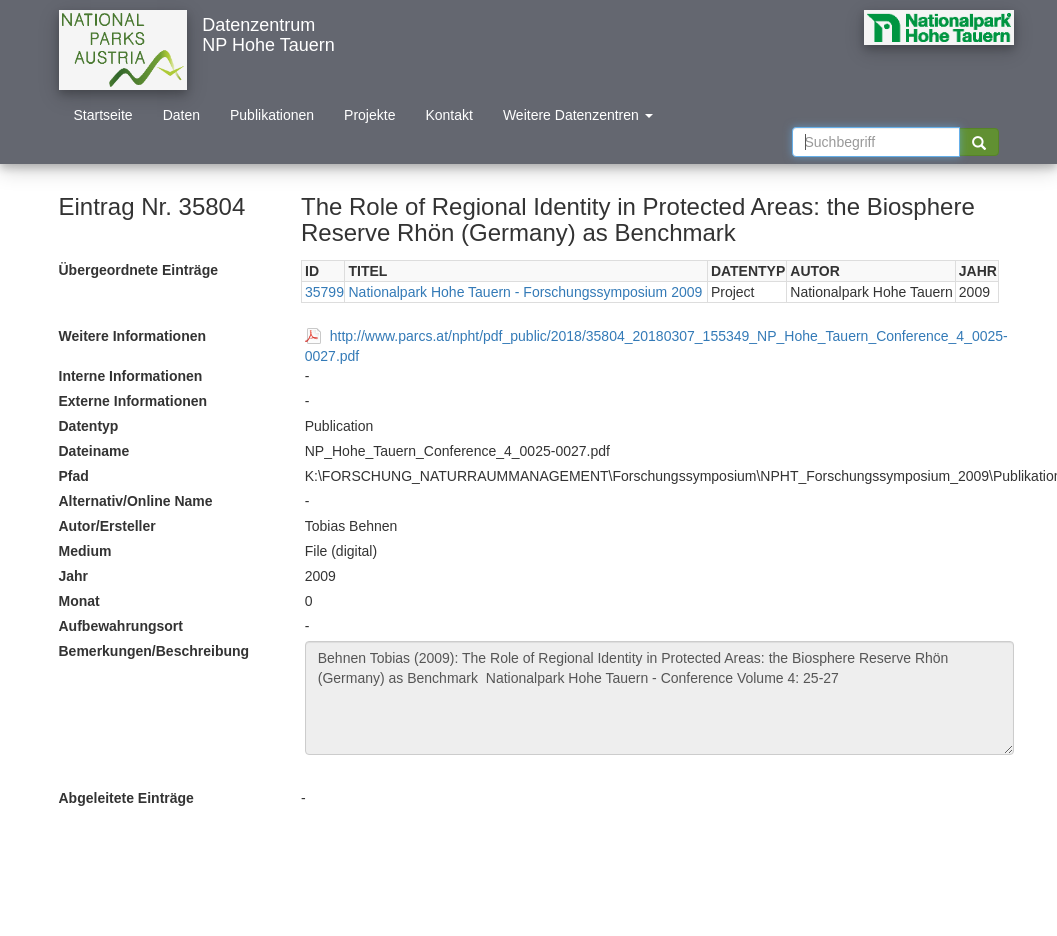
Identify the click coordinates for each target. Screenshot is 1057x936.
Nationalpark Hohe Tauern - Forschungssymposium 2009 (525, 292)
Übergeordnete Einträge (138, 270)
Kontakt (448, 115)
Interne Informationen (131, 376)
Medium (85, 551)
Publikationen (272, 115)
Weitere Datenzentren (578, 115)
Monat (79, 601)
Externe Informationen (133, 401)
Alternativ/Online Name (136, 501)
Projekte (369, 115)
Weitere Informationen (133, 336)
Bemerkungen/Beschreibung (154, 651)
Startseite (103, 115)
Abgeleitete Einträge (126, 798)
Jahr (74, 576)
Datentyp (89, 426)
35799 (324, 292)
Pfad (74, 476)
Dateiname (94, 451)
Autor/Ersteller (107, 526)
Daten (181, 115)
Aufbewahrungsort (121, 626)
